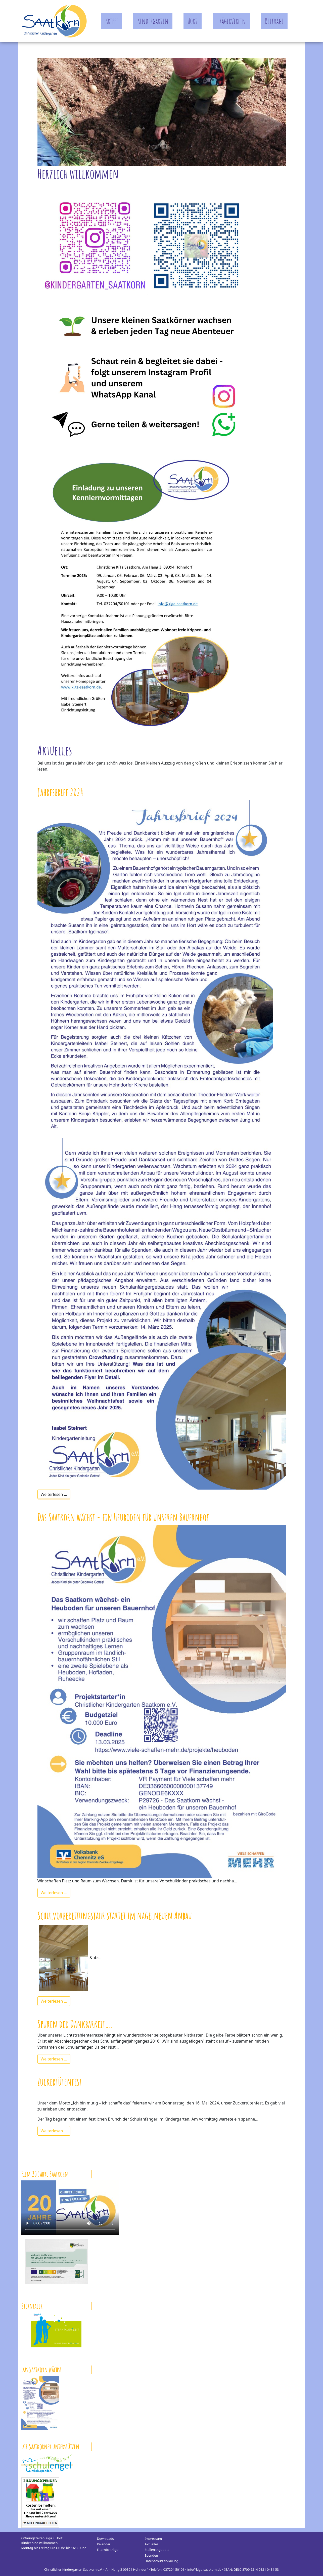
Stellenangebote (157, 2549)
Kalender (104, 2544)
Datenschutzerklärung (161, 2561)
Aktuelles (152, 2544)
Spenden (151, 2555)
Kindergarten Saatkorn (54, 21)
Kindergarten (152, 21)
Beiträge (274, 21)
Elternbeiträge (108, 2549)
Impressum (153, 2538)
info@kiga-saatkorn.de (204, 2569)
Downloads (105, 2538)
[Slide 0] (157, 159)
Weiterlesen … (54, 1494)
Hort (193, 21)
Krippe (111, 21)
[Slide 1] (166, 159)
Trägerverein (231, 21)
